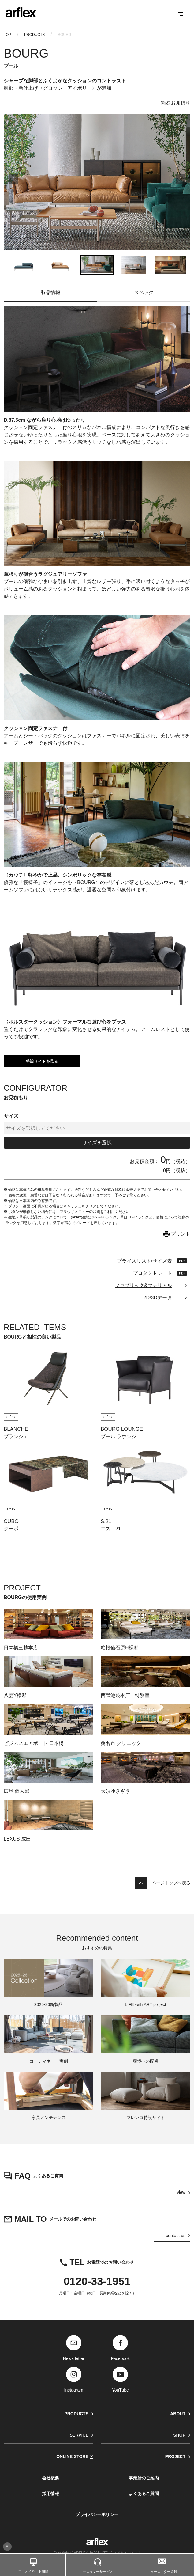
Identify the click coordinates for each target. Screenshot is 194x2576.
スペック (144, 292)
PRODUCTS (34, 34)
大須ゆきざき (115, 1791)
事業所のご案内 (144, 2477)
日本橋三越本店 (21, 1647)
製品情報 (50, 292)
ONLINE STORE (72, 2456)
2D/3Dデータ (158, 1297)
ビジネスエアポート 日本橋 (34, 1743)
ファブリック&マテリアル (143, 1285)
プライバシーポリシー (97, 2514)
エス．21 (111, 1528)
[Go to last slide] (13, 182)
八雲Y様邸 (15, 1695)
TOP (7, 34)
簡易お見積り (175, 102)
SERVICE (79, 2435)
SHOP (179, 2435)
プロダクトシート (152, 1273)
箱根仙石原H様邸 (120, 1647)
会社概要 (50, 2477)
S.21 (106, 1521)
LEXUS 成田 (17, 1838)
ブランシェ (16, 1436)
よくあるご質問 (144, 2493)
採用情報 (50, 2493)
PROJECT (175, 2456)
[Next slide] (180, 182)
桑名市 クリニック (121, 1743)
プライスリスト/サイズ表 (144, 1260)
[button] (23, 265)
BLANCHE (16, 1429)
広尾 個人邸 (16, 1791)
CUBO (11, 1521)
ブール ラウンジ (118, 1436)
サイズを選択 (97, 1142)
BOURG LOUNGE (122, 1429)
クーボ (11, 1528)
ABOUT (177, 2413)
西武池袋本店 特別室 (125, 1695)
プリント (180, 1234)
